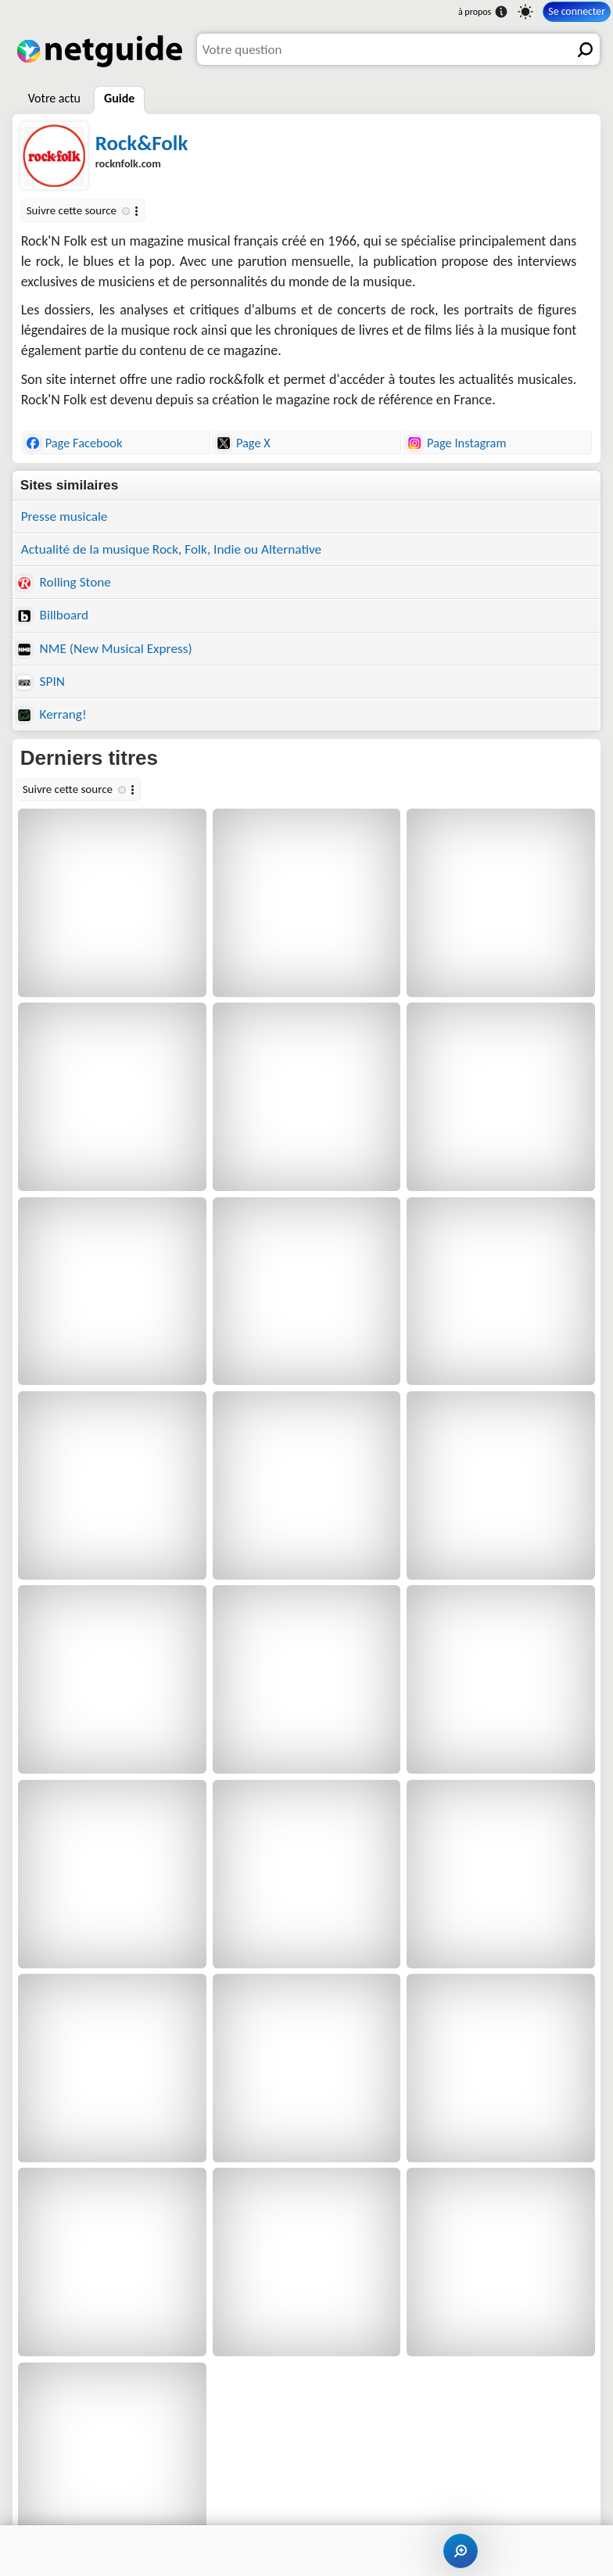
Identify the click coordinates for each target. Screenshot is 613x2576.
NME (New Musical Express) (104, 648)
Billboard (52, 615)
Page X (244, 442)
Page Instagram (456, 442)
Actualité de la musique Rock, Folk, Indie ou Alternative (171, 549)
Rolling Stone (64, 582)
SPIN (41, 681)
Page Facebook (74, 442)
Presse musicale (64, 516)
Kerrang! (52, 714)
